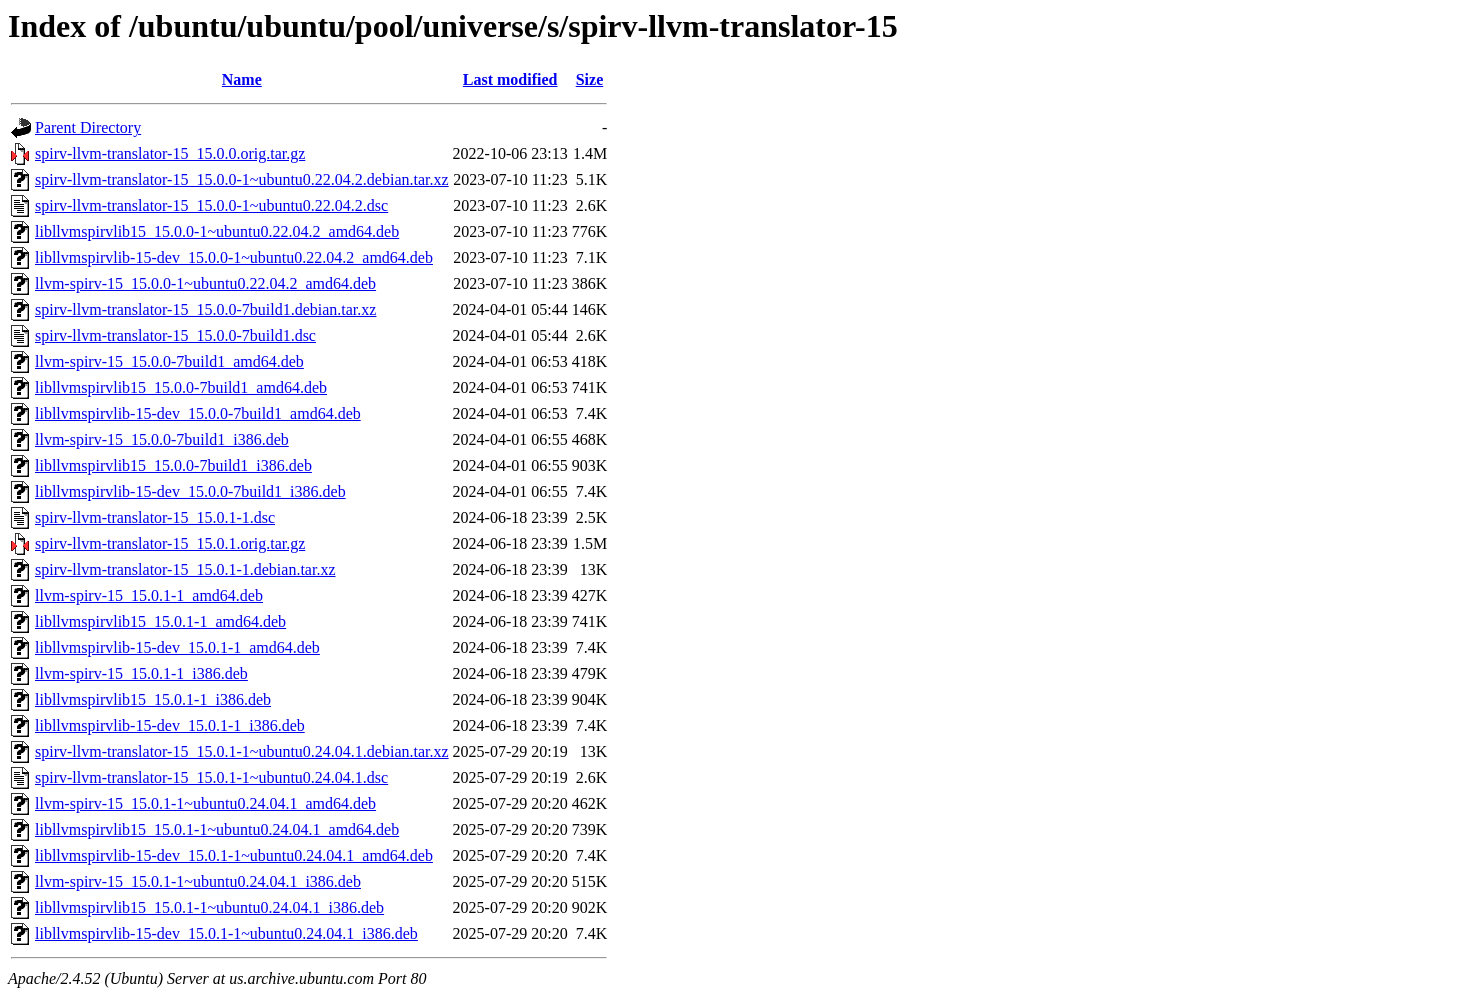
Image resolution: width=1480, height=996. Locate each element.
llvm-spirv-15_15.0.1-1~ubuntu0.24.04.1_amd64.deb (205, 803)
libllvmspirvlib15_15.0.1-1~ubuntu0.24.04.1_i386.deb (209, 907)
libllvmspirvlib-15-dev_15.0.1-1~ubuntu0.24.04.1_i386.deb (226, 933)
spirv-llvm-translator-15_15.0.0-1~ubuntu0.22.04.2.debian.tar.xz (242, 179)
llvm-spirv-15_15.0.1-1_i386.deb (141, 673)
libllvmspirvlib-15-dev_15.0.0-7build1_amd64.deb (198, 413)
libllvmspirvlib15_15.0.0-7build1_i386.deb (173, 465)
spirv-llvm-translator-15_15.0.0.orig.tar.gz (170, 153)
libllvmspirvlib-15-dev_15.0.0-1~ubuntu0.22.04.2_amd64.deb (234, 257)
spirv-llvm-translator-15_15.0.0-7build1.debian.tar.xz (205, 309)
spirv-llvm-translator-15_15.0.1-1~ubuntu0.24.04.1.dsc (211, 777)
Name (242, 79)
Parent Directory (88, 127)
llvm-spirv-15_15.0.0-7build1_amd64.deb (169, 361)
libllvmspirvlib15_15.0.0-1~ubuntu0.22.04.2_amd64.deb (217, 231)
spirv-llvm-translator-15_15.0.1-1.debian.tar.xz (185, 569)
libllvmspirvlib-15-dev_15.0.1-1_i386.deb (170, 725)
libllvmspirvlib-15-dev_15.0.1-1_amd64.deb (177, 647)
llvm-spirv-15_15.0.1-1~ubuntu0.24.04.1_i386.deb (198, 881)
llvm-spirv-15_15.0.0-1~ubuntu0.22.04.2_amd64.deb (205, 283)
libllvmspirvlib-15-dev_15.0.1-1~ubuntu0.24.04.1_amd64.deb (234, 855)
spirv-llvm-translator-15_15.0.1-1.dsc (155, 517)
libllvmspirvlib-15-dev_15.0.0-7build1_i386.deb (190, 491)
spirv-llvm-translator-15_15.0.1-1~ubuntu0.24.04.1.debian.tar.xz (242, 751)
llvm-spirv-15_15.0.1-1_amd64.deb (149, 595)
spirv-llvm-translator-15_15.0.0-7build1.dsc (175, 335)
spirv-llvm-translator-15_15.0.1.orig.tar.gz (170, 543)
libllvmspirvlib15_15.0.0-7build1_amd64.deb (181, 387)
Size (590, 79)
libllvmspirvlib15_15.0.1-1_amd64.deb (160, 621)
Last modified (510, 79)
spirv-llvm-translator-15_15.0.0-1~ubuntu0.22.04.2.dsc (211, 205)
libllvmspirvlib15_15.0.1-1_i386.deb (153, 699)
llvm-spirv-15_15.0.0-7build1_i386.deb (162, 439)
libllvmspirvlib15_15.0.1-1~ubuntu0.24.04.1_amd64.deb (217, 829)
